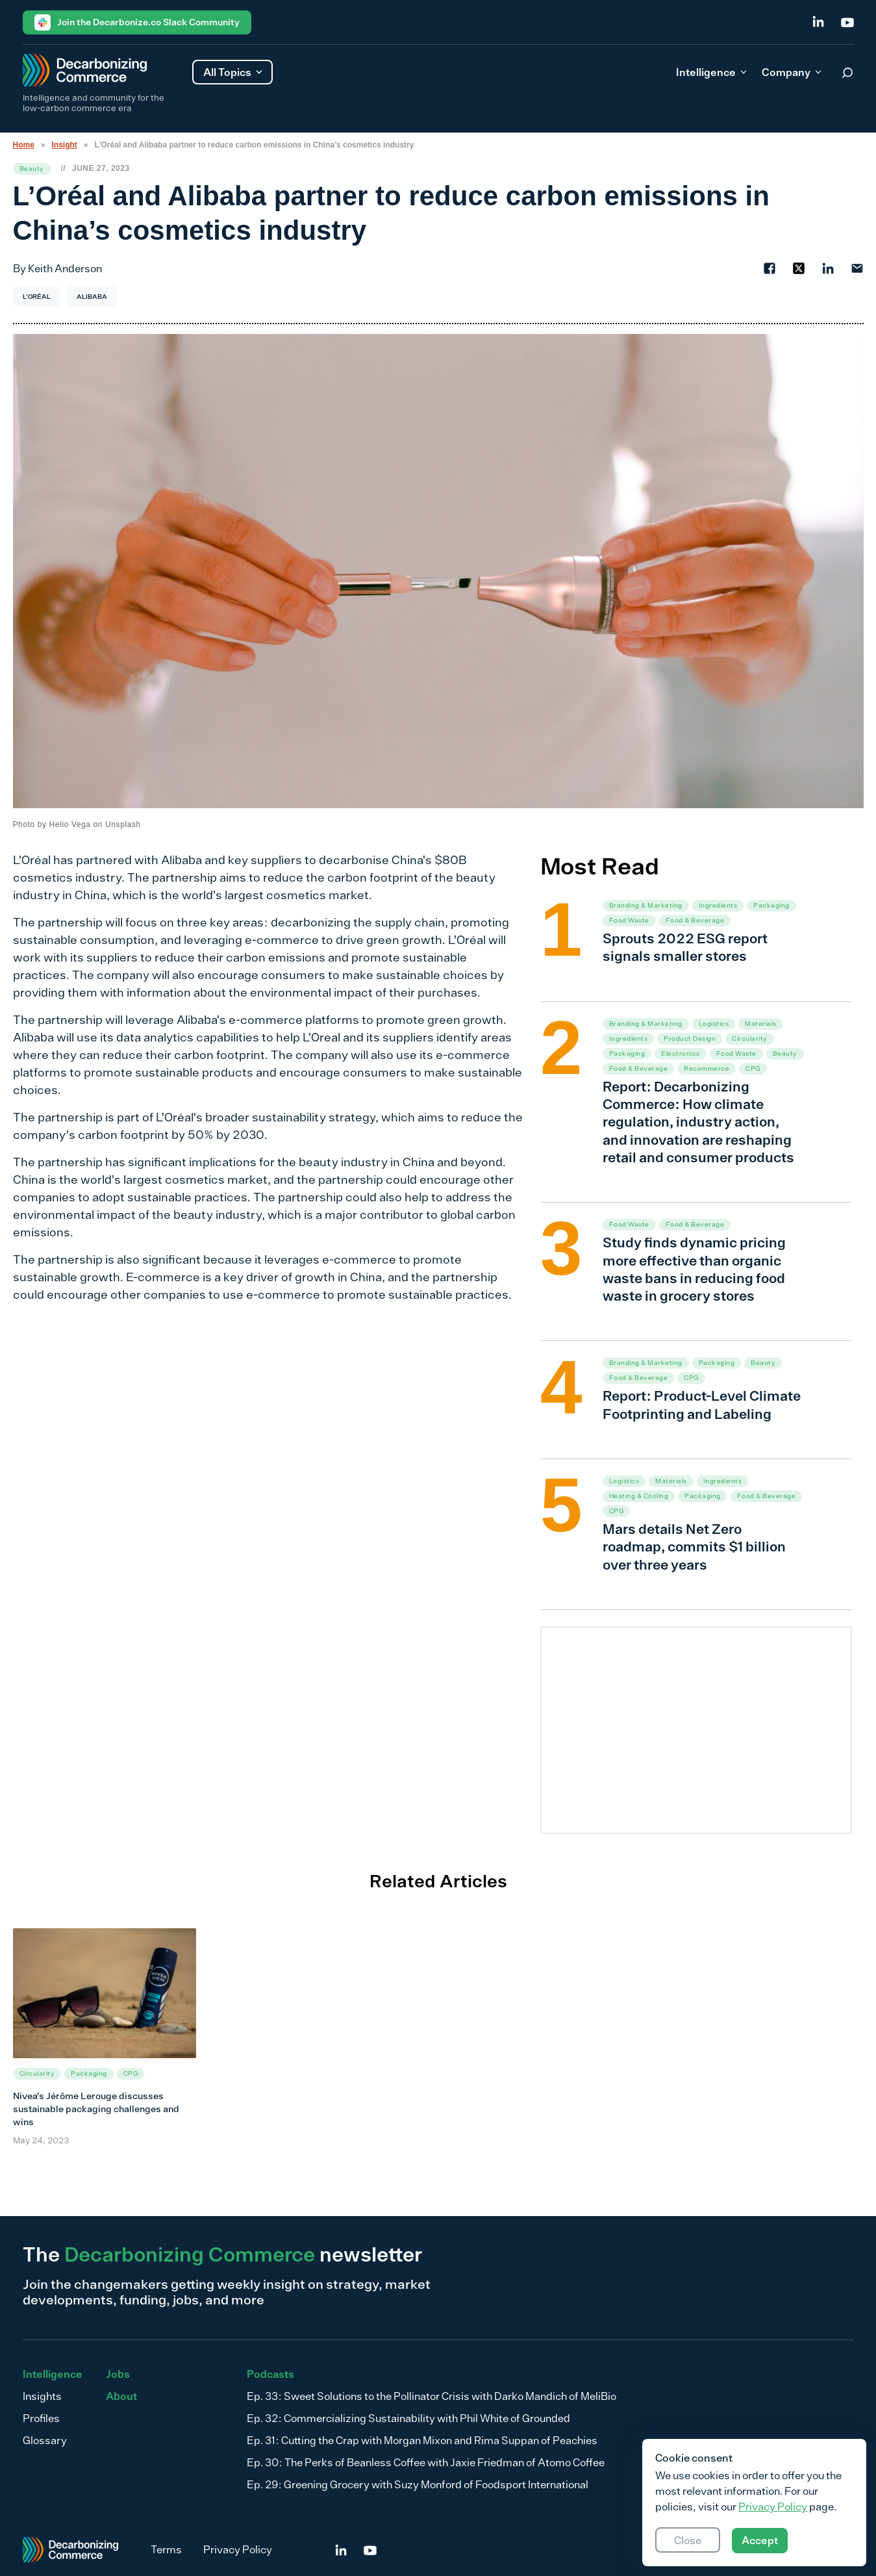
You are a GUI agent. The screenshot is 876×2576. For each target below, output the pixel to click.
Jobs (118, 2374)
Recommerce (706, 1068)
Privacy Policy (237, 2549)
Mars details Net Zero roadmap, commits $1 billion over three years (694, 1547)
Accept (760, 2540)
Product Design (690, 1038)
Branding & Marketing (645, 905)
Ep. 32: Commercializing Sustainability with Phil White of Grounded (408, 2418)
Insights (42, 2396)
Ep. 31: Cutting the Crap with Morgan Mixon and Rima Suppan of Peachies (422, 2440)
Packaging (771, 905)
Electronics (680, 1053)
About (121, 2396)
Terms (166, 2549)
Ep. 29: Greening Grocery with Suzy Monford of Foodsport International (417, 2484)
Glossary (45, 2440)
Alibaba (92, 296)
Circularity (750, 1038)
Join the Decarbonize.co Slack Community (137, 22)
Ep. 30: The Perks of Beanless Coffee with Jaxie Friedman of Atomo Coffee (426, 2462)
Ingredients (718, 905)
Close (687, 2540)
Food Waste (629, 920)
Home (23, 144)
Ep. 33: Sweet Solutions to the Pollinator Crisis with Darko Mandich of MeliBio (431, 2396)
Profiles (41, 2418)
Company (791, 72)
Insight (64, 144)
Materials (761, 1023)
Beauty (31, 168)
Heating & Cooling (639, 1495)
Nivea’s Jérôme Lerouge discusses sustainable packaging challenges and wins (96, 2109)
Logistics (714, 1023)
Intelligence (711, 72)
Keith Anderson (65, 268)
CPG (752, 1068)
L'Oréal (37, 296)
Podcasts (270, 2374)
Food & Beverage (695, 920)
